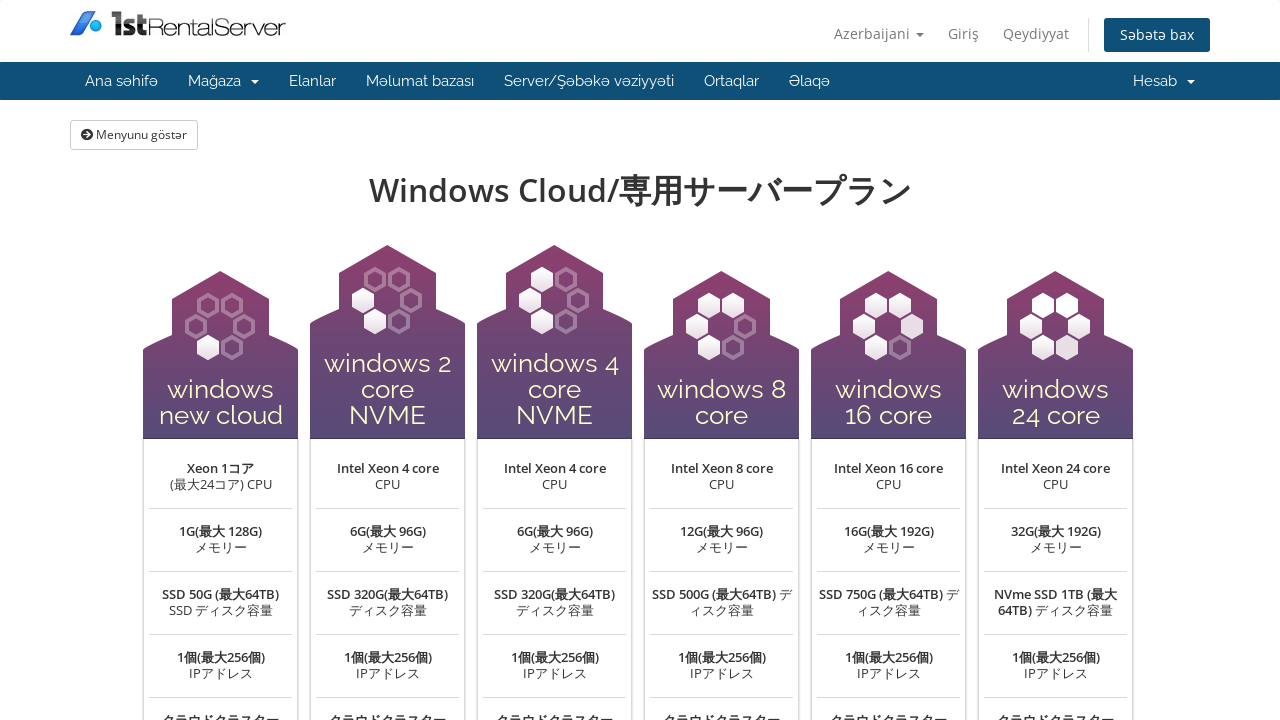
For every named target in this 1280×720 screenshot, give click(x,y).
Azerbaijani (879, 33)
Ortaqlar (731, 81)
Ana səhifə (121, 81)
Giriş (963, 33)
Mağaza (223, 81)
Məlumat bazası (420, 81)
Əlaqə (809, 81)
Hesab (1164, 81)
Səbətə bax (1157, 34)
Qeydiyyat (1036, 33)
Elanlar (312, 81)
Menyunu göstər (134, 134)
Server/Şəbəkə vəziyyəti (589, 81)
